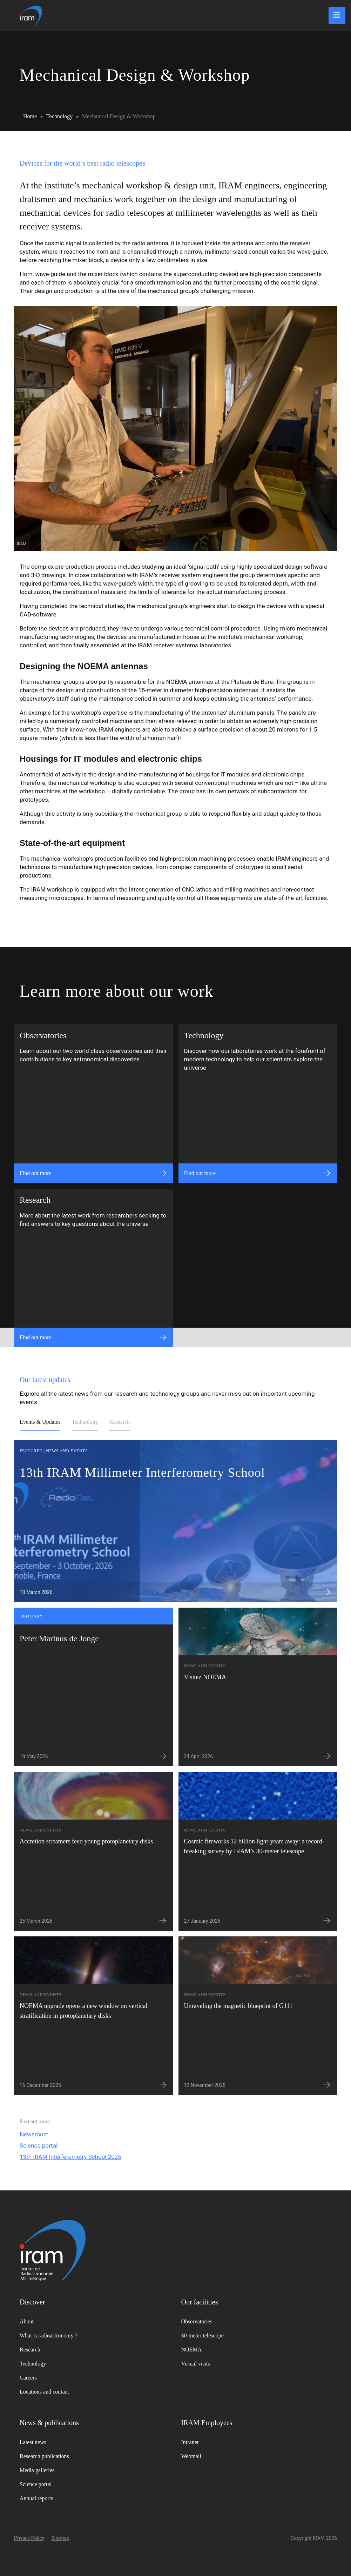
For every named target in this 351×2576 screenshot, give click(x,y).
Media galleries (37, 2470)
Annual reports (36, 2498)
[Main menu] (337, 15)
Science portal (39, 2145)
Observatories (196, 2321)
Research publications (44, 2456)
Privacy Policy (29, 2538)
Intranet (190, 2442)
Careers (28, 2378)
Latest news (33, 2442)
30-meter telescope (202, 2335)
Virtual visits (195, 2364)
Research (119, 1422)
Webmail (191, 2456)
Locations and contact (44, 2392)
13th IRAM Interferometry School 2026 (70, 2156)
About (27, 2321)
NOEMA (191, 2350)
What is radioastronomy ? (48, 2335)
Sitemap (60, 2538)
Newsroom (34, 2134)
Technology (85, 1422)
